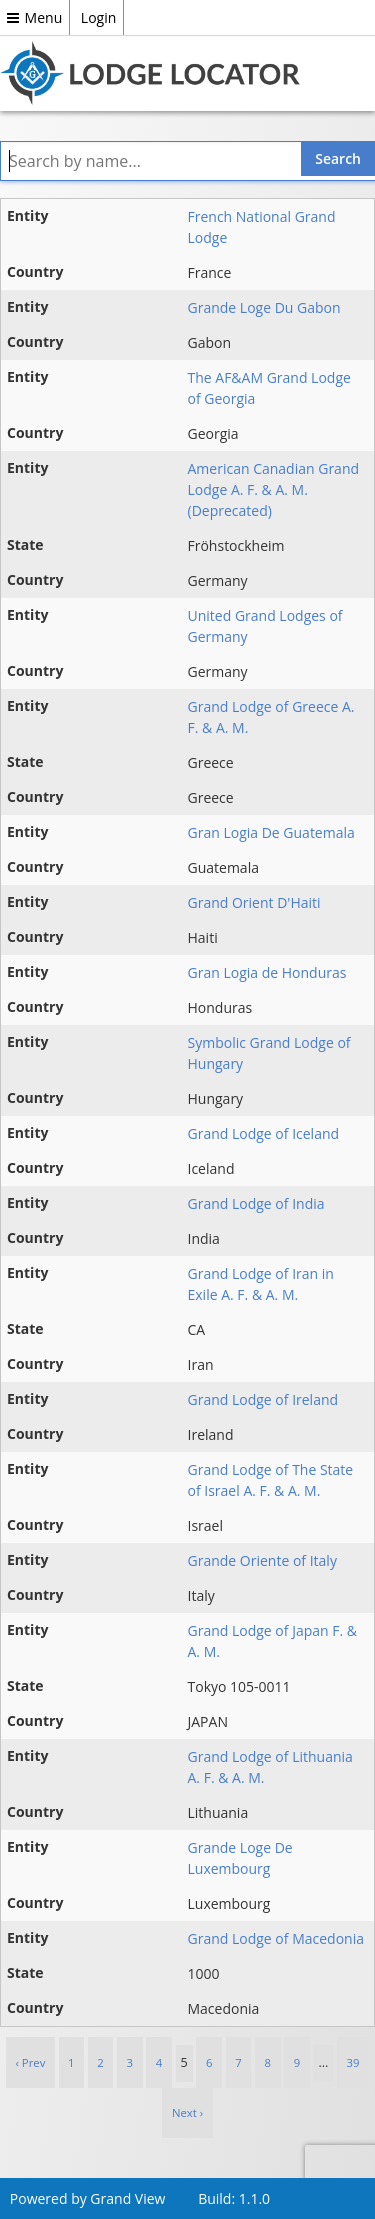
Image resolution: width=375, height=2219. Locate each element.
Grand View (127, 2198)
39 (353, 2062)
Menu (34, 17)
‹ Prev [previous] (31, 2062)
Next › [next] (187, 2112)
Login (98, 17)
